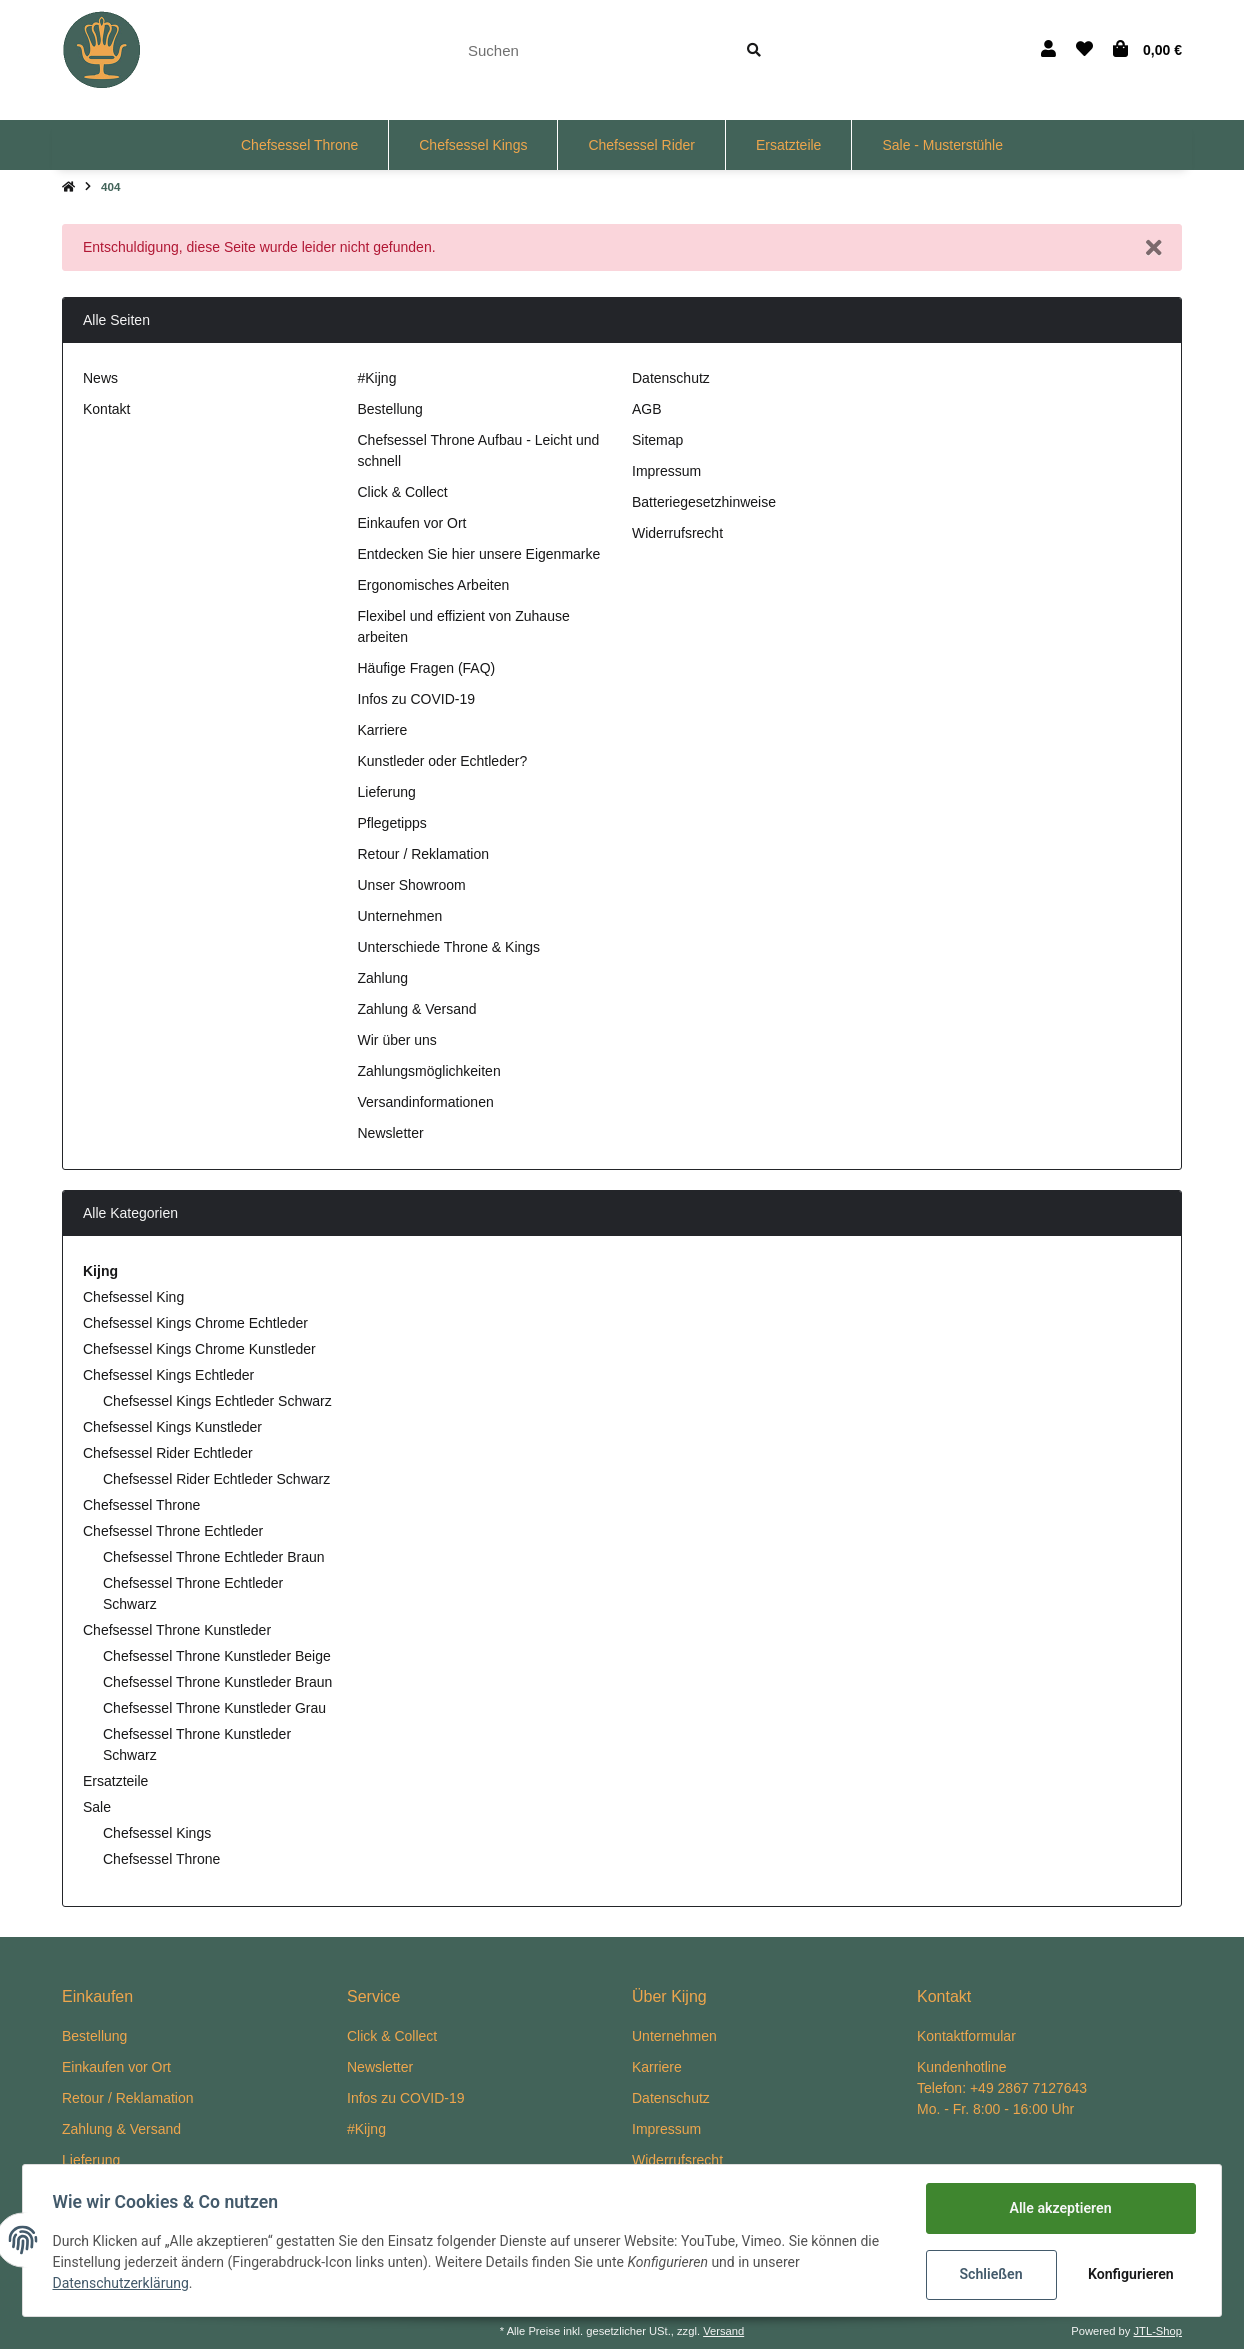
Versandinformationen (426, 1102)
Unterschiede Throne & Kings (449, 947)
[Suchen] (589, 50)
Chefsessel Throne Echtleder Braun (214, 1557)
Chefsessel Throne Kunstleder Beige (217, 1656)
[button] (1048, 50)
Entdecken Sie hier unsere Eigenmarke (479, 554)
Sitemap (657, 440)
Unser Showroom (412, 885)
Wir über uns (397, 1040)
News (100, 378)
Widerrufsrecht (677, 533)
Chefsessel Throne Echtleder (173, 1531)
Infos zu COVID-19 (417, 699)
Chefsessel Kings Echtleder (168, 1375)
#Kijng (377, 378)
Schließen (988, 2274)
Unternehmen (400, 916)
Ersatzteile (115, 1781)
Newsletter (391, 1133)
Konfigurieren (1129, 2274)
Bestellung (390, 409)
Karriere (383, 730)
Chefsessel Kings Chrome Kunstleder (199, 1349)
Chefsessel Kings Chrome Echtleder (195, 1323)
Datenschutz (671, 378)
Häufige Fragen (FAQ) (427, 668)
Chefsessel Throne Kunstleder (177, 1630)
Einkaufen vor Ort (412, 523)
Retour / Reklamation (424, 854)
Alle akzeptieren (1057, 2208)
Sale (97, 1807)
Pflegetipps (392, 823)
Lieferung (387, 792)
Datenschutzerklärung (123, 2284)
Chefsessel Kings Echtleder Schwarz (217, 1401)
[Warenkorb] (1147, 50)
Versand (723, 2331)
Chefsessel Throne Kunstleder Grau (214, 1708)
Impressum (666, 471)
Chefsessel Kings (157, 1833)
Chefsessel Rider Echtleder (168, 1453)
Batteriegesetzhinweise (704, 502)
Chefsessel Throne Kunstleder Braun (217, 1682)
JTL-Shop (1157, 2331)
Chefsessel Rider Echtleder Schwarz (216, 1479)
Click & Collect (403, 492)
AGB (647, 409)
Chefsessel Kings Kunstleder (172, 1427)
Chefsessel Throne (141, 1505)
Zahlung (383, 978)
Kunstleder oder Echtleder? (443, 761)
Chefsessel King (133, 1297)
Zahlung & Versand (417, 1009)
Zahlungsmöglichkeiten (429, 1071)
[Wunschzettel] (1084, 50)
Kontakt (106, 409)
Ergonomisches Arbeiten (434, 585)
